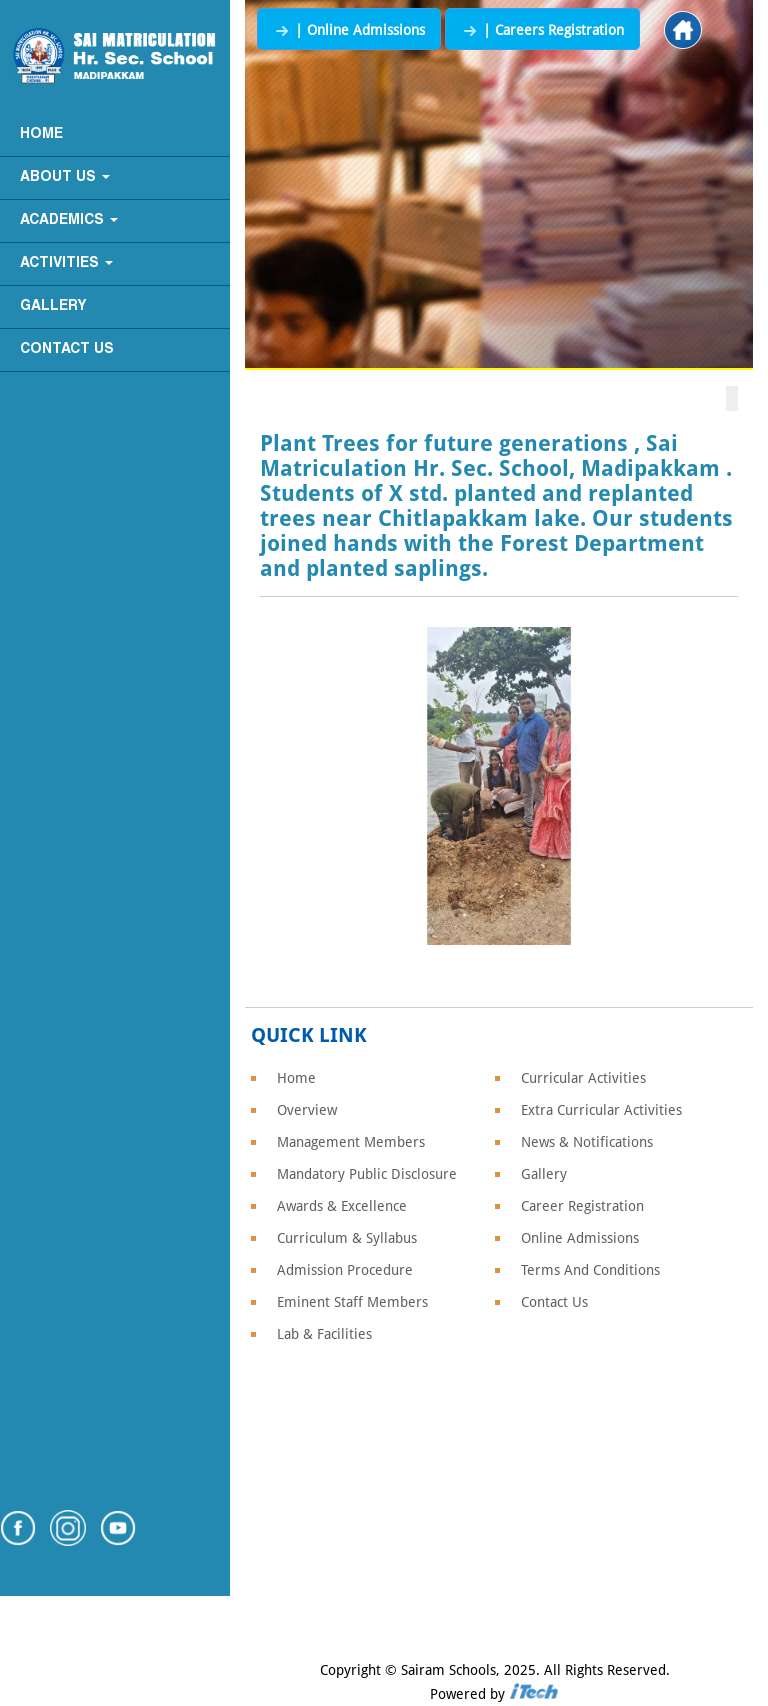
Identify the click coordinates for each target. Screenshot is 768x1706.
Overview (307, 1110)
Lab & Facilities (324, 1334)
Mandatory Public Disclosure (367, 1174)
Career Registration (582, 1206)
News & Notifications (587, 1142)
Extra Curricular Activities (601, 1110)
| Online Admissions (349, 30)
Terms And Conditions (590, 1270)
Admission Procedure (345, 1270)
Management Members (351, 1142)
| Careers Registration (542, 30)
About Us (65, 177)
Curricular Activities (583, 1078)
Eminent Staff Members (352, 1302)
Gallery (53, 306)
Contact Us (67, 349)
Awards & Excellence (342, 1206)
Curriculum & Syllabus (347, 1238)
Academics (69, 220)
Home (41, 134)
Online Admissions (580, 1238)
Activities (66, 263)
